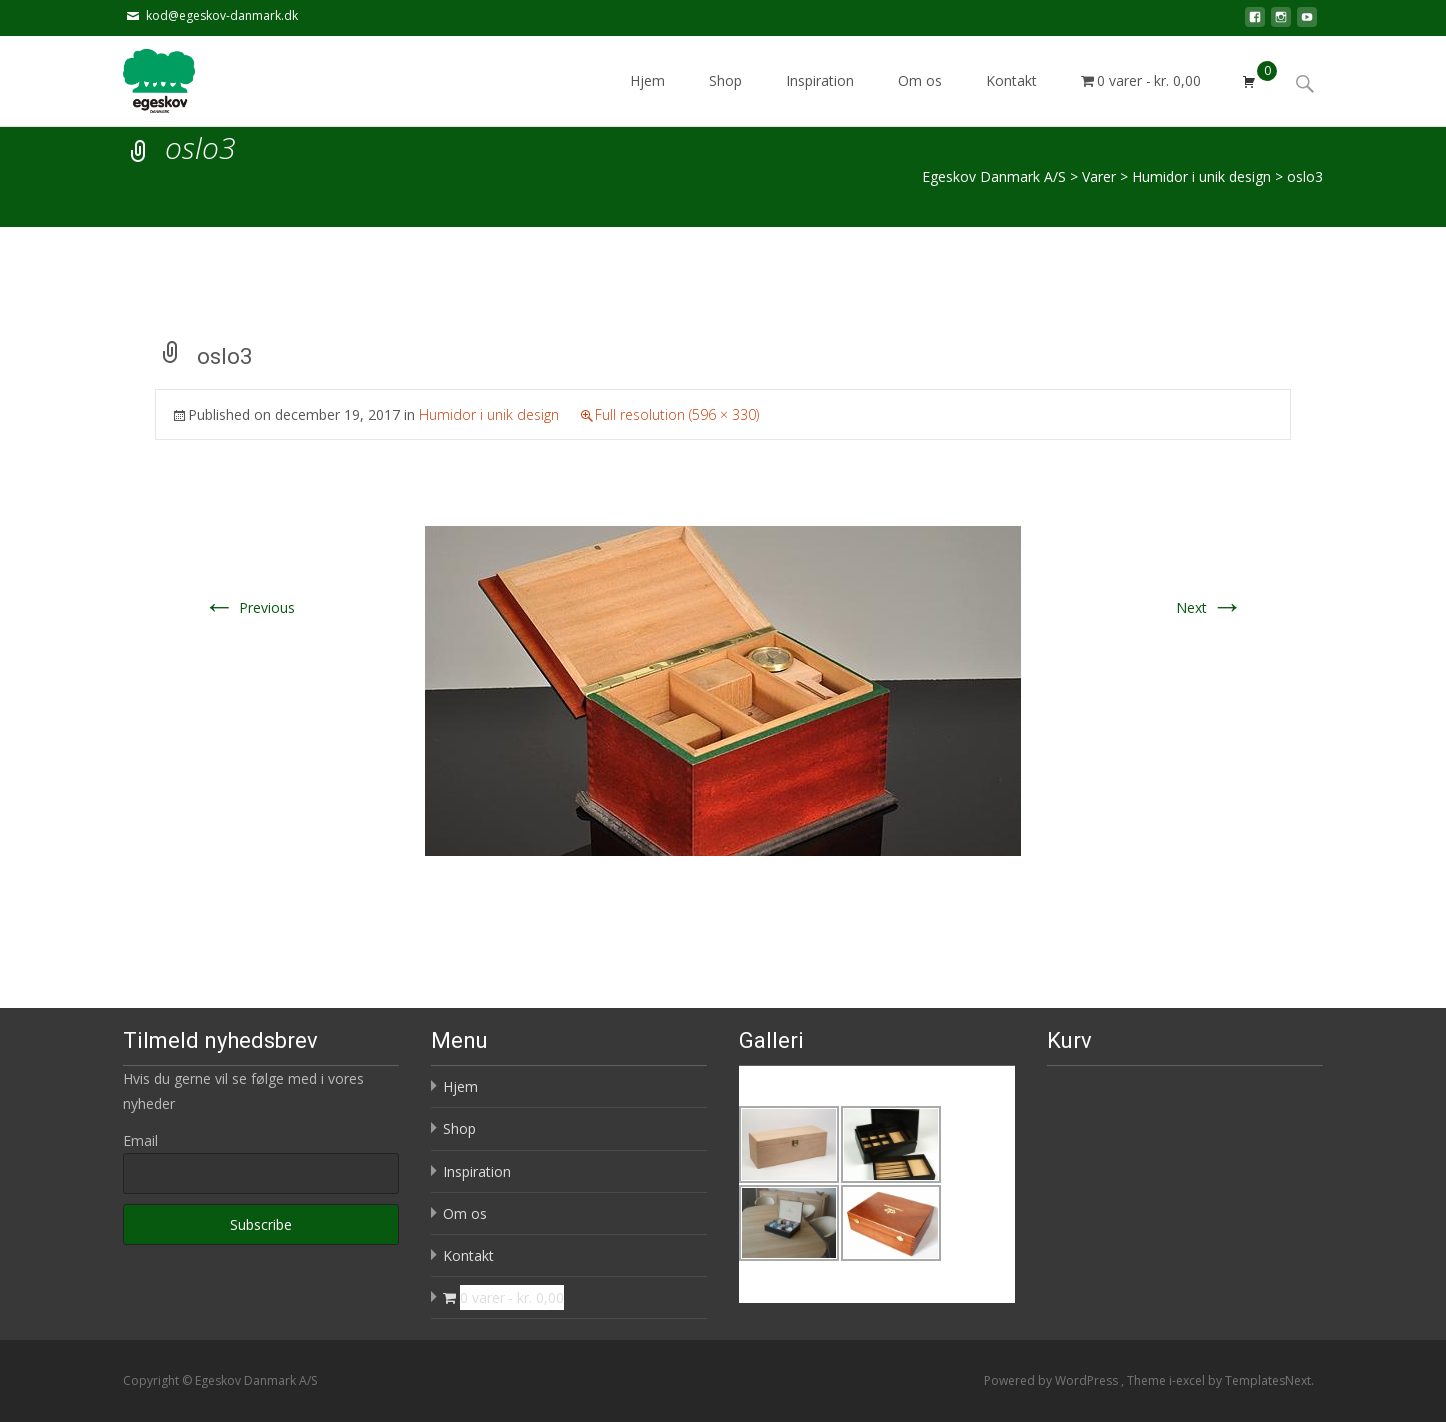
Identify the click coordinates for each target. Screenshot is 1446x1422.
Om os (920, 98)
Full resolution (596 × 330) (677, 414)
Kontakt (1011, 98)
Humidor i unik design (489, 414)
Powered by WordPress (1052, 1380)
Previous (249, 607)
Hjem (647, 98)
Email (140, 1140)
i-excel (1188, 1380)
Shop (725, 98)
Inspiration (820, 98)
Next (1209, 607)
